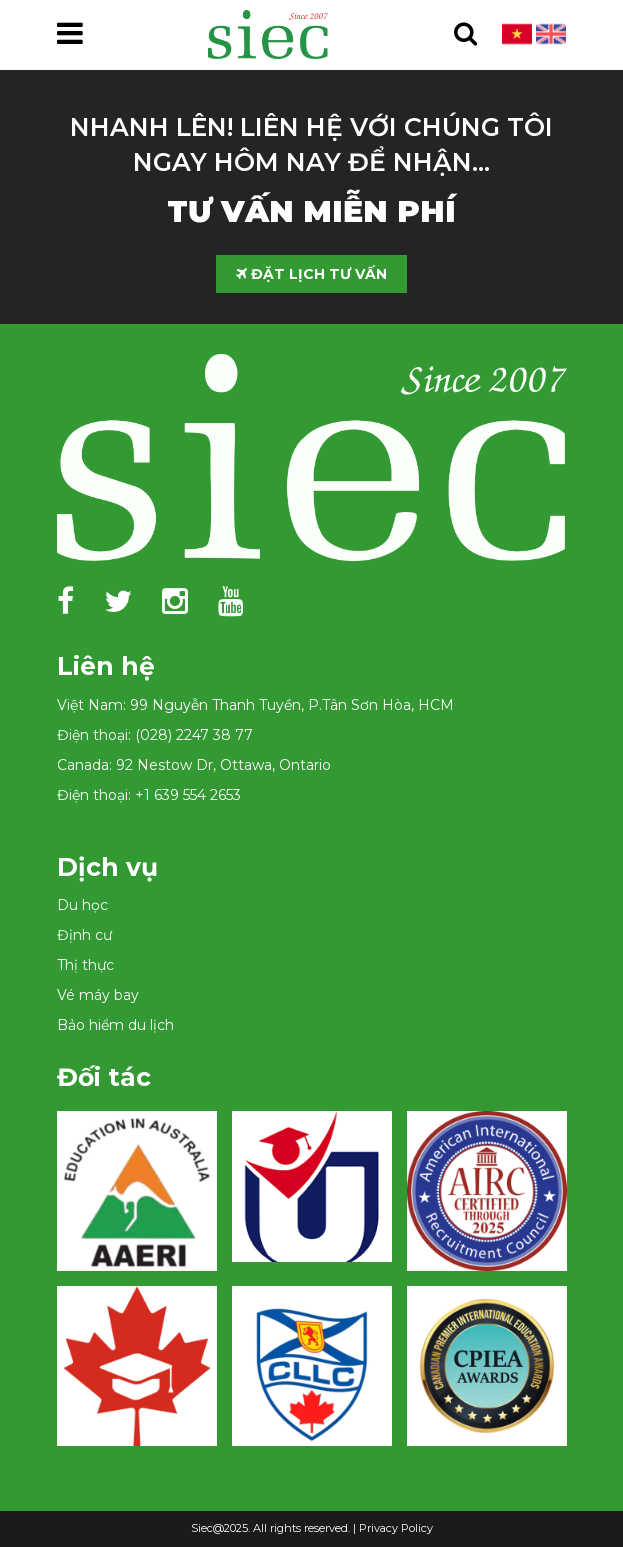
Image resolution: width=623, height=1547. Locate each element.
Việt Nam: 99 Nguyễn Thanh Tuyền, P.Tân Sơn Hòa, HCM (255, 705)
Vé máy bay (98, 995)
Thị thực (85, 965)
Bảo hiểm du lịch (115, 1025)
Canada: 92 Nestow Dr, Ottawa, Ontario (194, 765)
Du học (82, 905)
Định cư (84, 935)
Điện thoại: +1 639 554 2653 (149, 795)
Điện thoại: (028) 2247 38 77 (155, 735)
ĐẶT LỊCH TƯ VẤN (311, 274)
